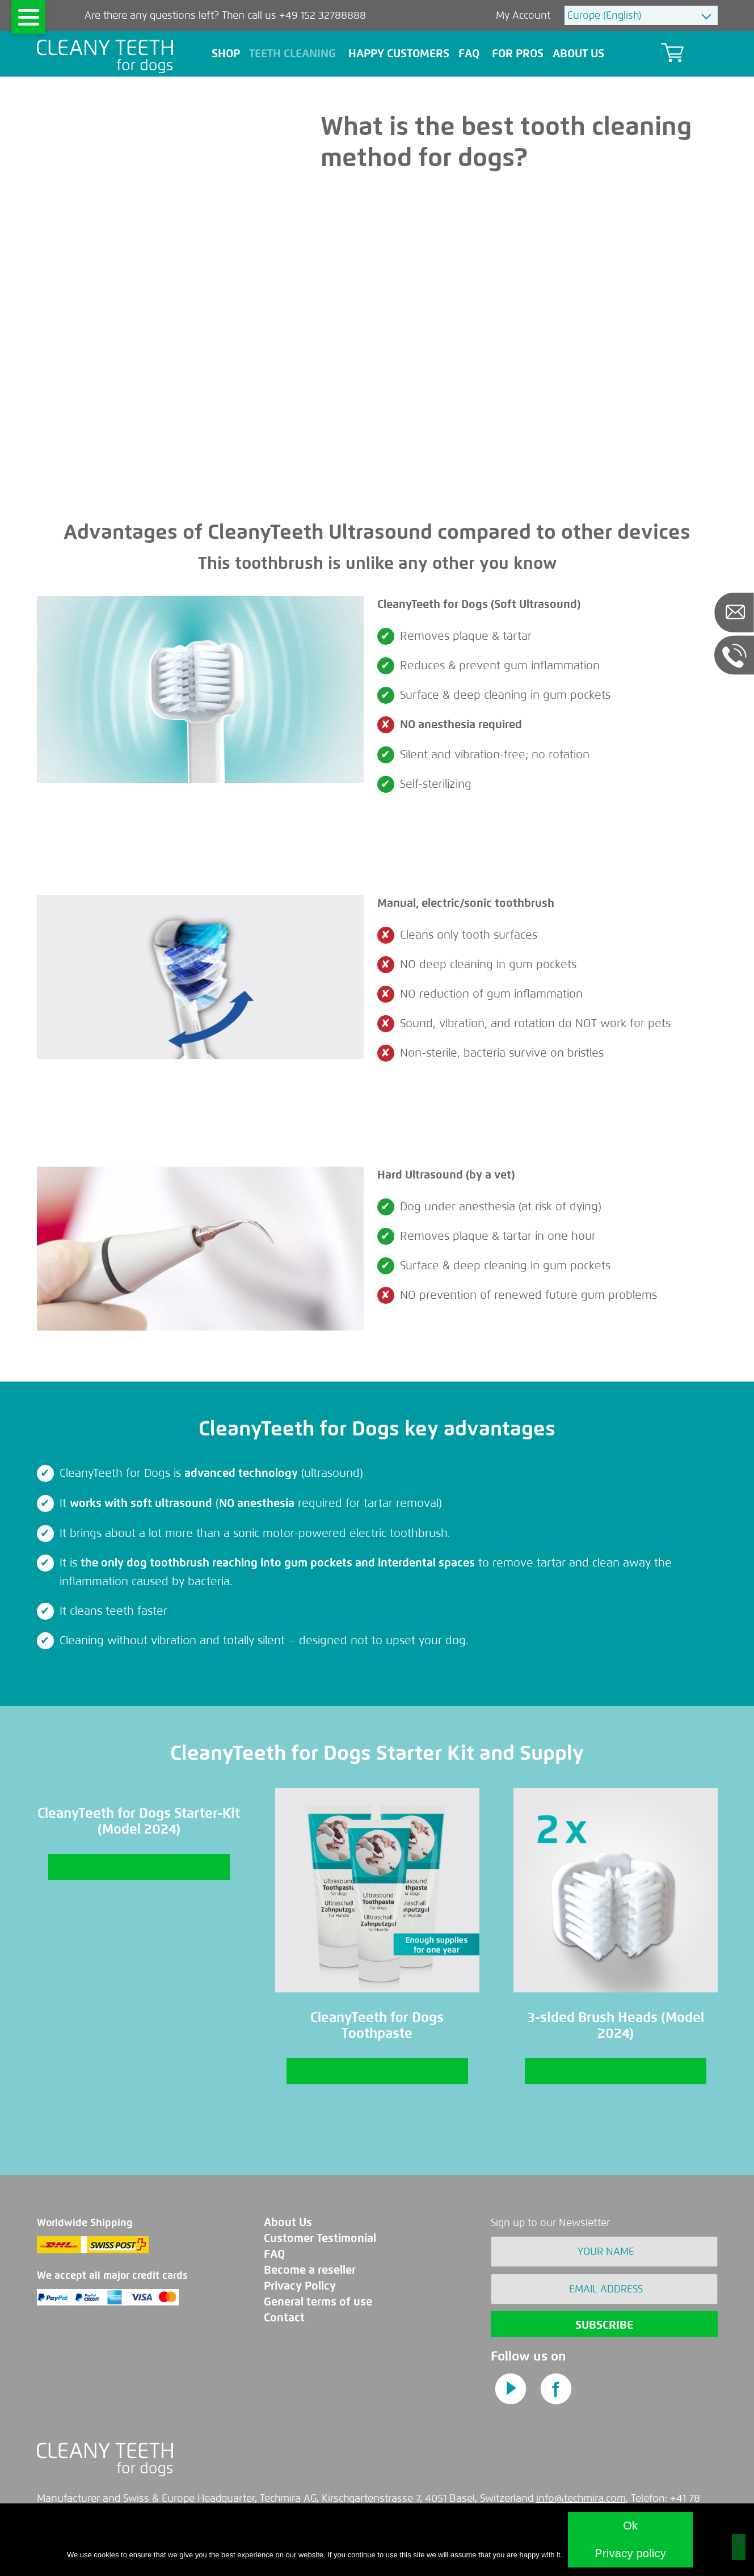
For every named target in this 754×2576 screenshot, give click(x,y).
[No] (738, 2547)
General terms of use (318, 2302)
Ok (630, 2525)
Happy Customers (398, 54)
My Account (524, 15)
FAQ (274, 2254)
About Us (580, 54)
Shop (226, 54)
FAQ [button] (470, 54)
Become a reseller (310, 2270)
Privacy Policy (300, 2286)
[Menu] (28, 17)
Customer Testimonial (320, 2238)
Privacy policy (630, 2553)
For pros (518, 54)
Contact (284, 2318)
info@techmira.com (581, 2498)
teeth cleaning (294, 54)
